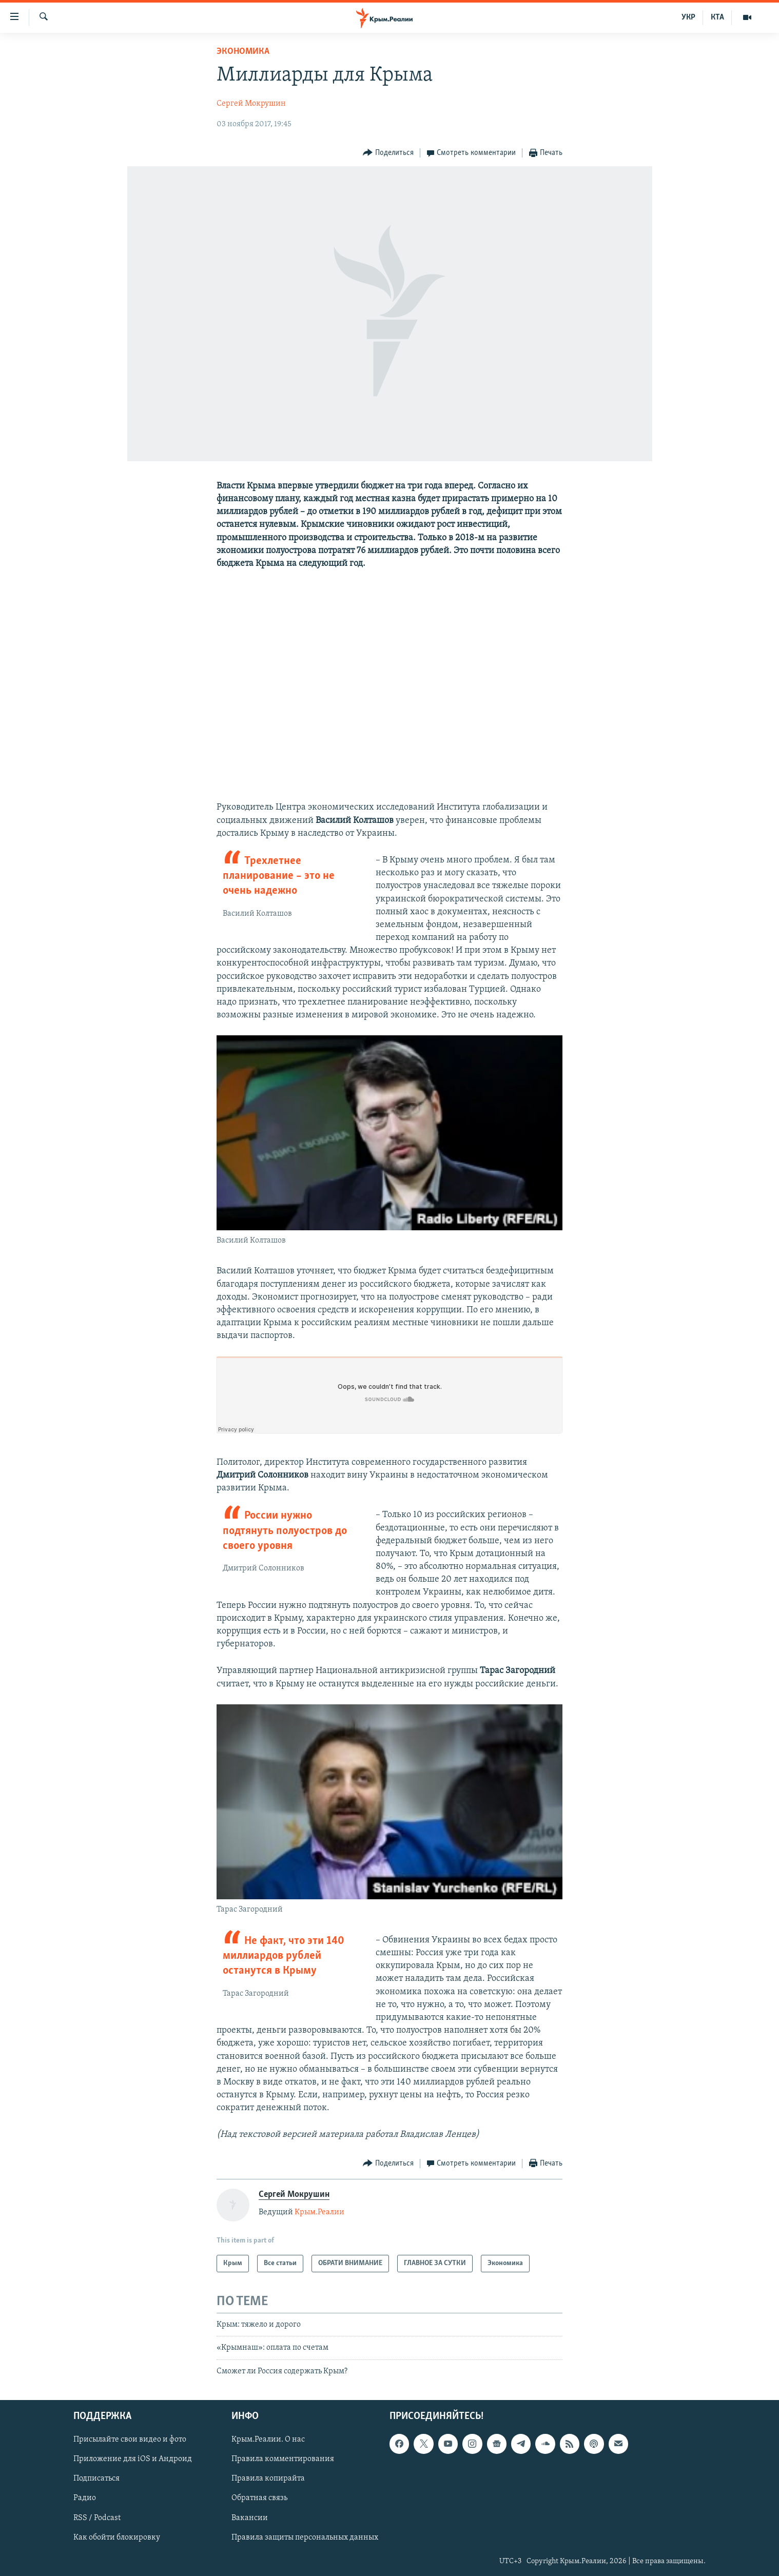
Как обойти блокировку (116, 2537)
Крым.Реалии (319, 2212)
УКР (688, 17)
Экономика (243, 51)
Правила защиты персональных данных (304, 2537)
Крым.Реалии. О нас (268, 2439)
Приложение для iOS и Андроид (132, 2459)
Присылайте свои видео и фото (129, 2439)
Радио (84, 2498)
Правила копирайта (268, 2479)
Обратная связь (259, 2498)
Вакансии (249, 2518)
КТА (717, 17)
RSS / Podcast (97, 2518)
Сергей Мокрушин (251, 104)
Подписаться (96, 2479)
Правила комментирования (282, 2459)
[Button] (388, 153)
